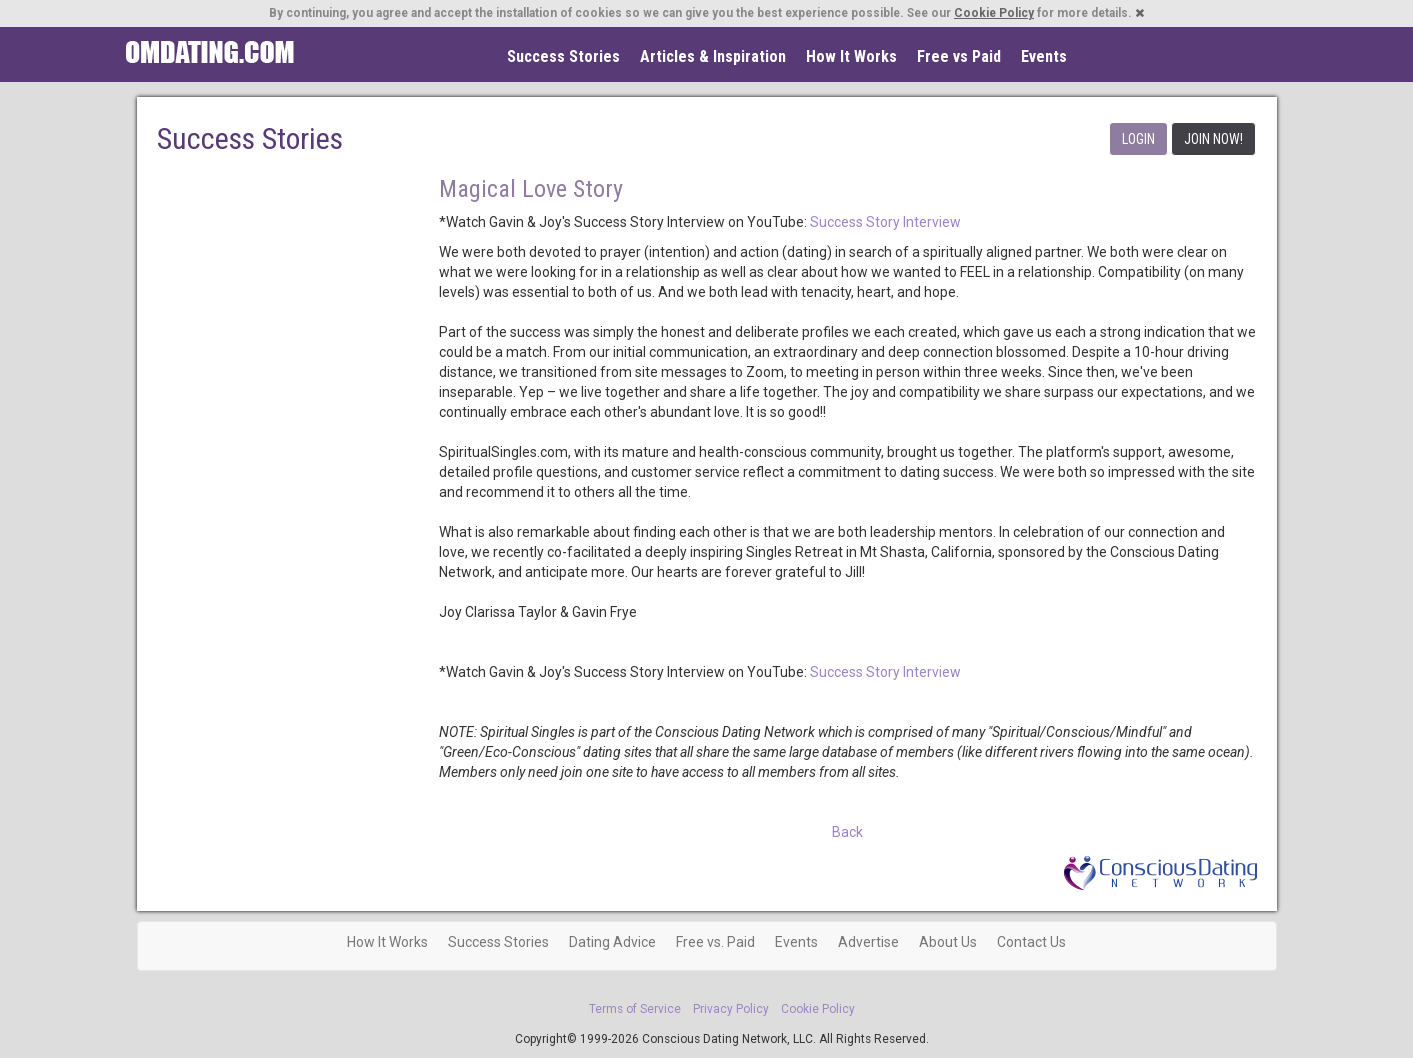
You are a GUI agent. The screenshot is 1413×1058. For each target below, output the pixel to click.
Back (847, 832)
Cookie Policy (994, 13)
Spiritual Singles (209, 52)
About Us (948, 942)
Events (1044, 56)
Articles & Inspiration (713, 56)
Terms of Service (635, 1009)
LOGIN (1138, 139)
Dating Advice (612, 942)
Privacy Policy (731, 1009)
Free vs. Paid (715, 942)
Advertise (868, 942)
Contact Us (1031, 942)
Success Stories (563, 56)
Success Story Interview (885, 222)
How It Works (851, 56)
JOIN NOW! (1213, 139)
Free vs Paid (959, 56)
